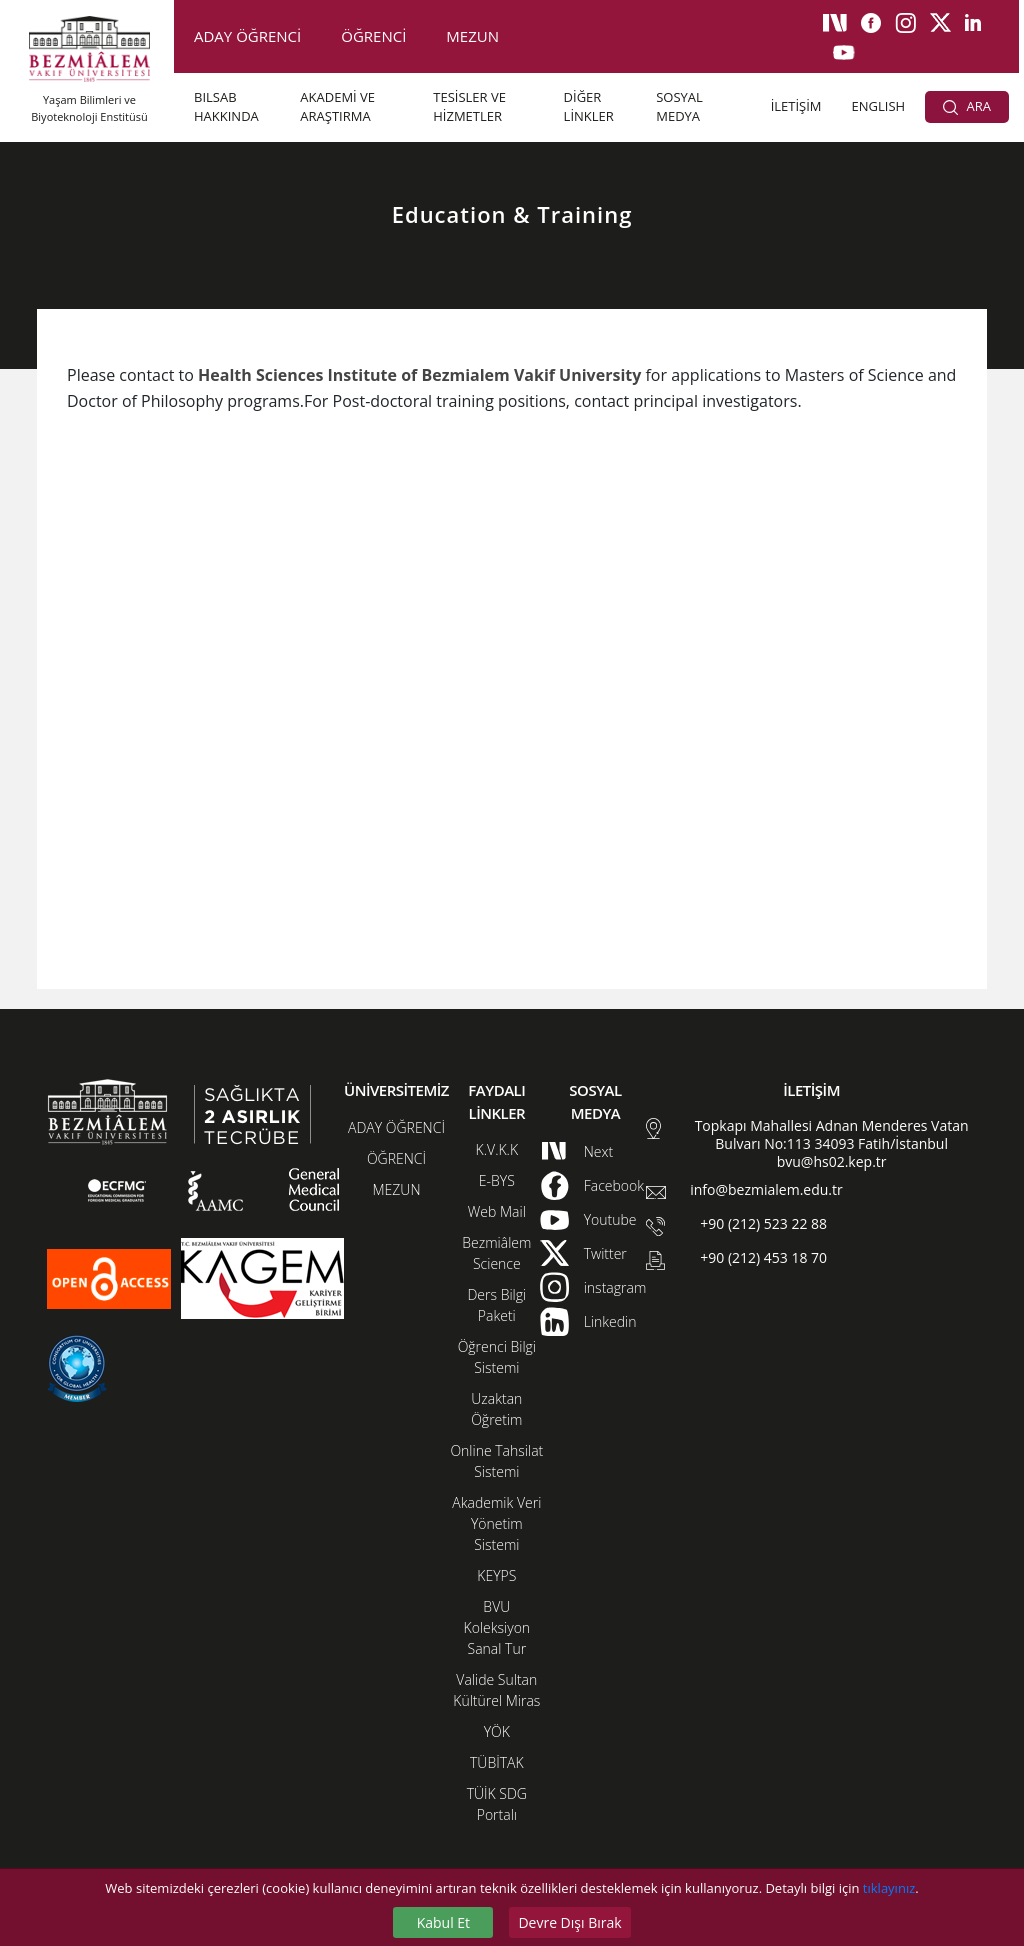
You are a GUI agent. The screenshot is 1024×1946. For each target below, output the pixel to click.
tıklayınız (889, 1888)
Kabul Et (443, 1922)
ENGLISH (879, 106)
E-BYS (497, 1180)
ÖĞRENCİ (373, 36)
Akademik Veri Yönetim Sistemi (496, 1523)
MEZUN (472, 36)
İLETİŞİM (796, 106)
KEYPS (496, 1575)
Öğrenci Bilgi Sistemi (497, 1357)
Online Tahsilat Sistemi (496, 1461)
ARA (967, 106)
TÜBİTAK (497, 1762)
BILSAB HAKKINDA (226, 107)
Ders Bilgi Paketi (496, 1305)
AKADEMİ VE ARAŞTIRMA (337, 107)
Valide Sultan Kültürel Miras (496, 1690)
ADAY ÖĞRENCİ (247, 36)
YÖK (497, 1731)
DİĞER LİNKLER (589, 107)
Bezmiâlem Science (496, 1253)
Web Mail (497, 1211)
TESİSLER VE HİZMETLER (469, 107)
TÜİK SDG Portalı (497, 1804)
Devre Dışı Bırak (569, 1922)
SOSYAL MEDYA (679, 107)
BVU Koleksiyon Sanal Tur (497, 1627)
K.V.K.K (497, 1149)
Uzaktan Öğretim (496, 1409)
